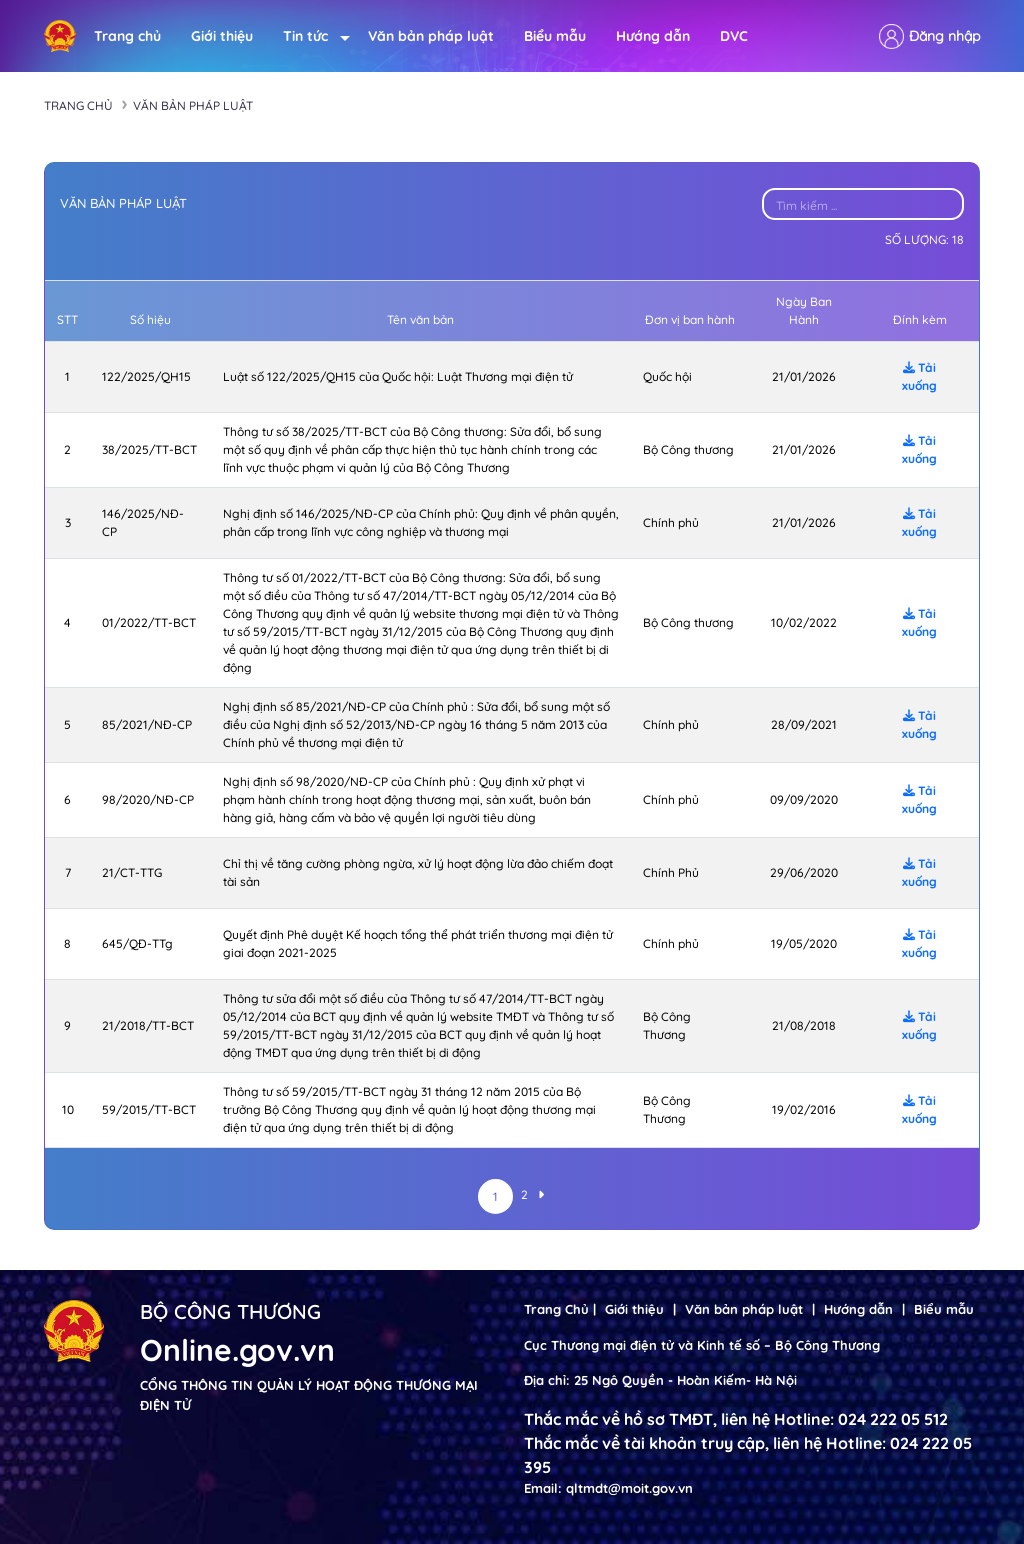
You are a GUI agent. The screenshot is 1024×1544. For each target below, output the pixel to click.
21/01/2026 (804, 376)
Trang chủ (127, 36)
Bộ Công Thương (667, 1025)
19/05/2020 (804, 943)
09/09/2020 (804, 799)
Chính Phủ (671, 872)
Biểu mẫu (555, 36)
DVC (734, 36)
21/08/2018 (804, 1025)
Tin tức (310, 36)
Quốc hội (667, 376)
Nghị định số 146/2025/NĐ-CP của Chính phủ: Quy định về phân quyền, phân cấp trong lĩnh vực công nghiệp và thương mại (421, 522)
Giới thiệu (222, 36)
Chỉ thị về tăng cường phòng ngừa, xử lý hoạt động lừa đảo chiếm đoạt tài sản (418, 872)
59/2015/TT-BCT (149, 1109)
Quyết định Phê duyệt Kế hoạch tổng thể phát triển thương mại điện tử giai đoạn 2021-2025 (418, 943)
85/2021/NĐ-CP (147, 724)
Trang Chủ (556, 1309)
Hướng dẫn (653, 36)
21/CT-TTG (132, 872)
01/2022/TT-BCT (149, 622)
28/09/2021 (804, 724)
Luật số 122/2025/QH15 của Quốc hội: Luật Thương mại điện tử (398, 376)
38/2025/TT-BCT (149, 449)
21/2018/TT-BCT (148, 1025)
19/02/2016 (804, 1109)
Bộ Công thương (688, 449)
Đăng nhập (944, 36)
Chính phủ (671, 522)
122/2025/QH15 (146, 376)
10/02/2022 (804, 622)
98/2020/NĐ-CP (148, 799)
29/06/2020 (804, 872)
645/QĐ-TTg (137, 943)
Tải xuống (919, 376)
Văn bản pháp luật (431, 36)
